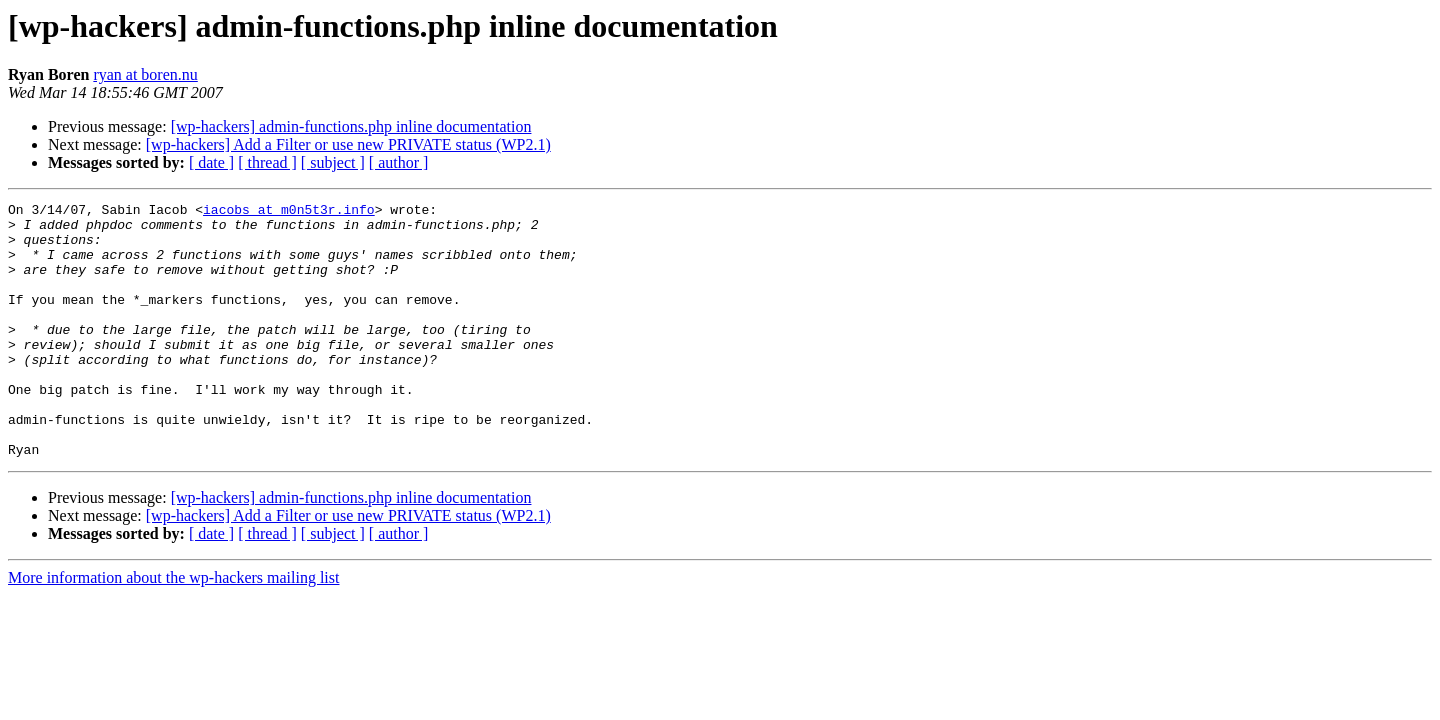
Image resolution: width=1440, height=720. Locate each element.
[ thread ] (267, 162)
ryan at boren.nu (145, 74)
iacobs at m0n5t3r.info (289, 212)
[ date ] (211, 162)
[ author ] (399, 162)
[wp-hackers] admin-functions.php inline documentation (351, 126)
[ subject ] (333, 162)
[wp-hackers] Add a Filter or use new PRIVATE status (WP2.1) (348, 144)
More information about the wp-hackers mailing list (173, 628)
